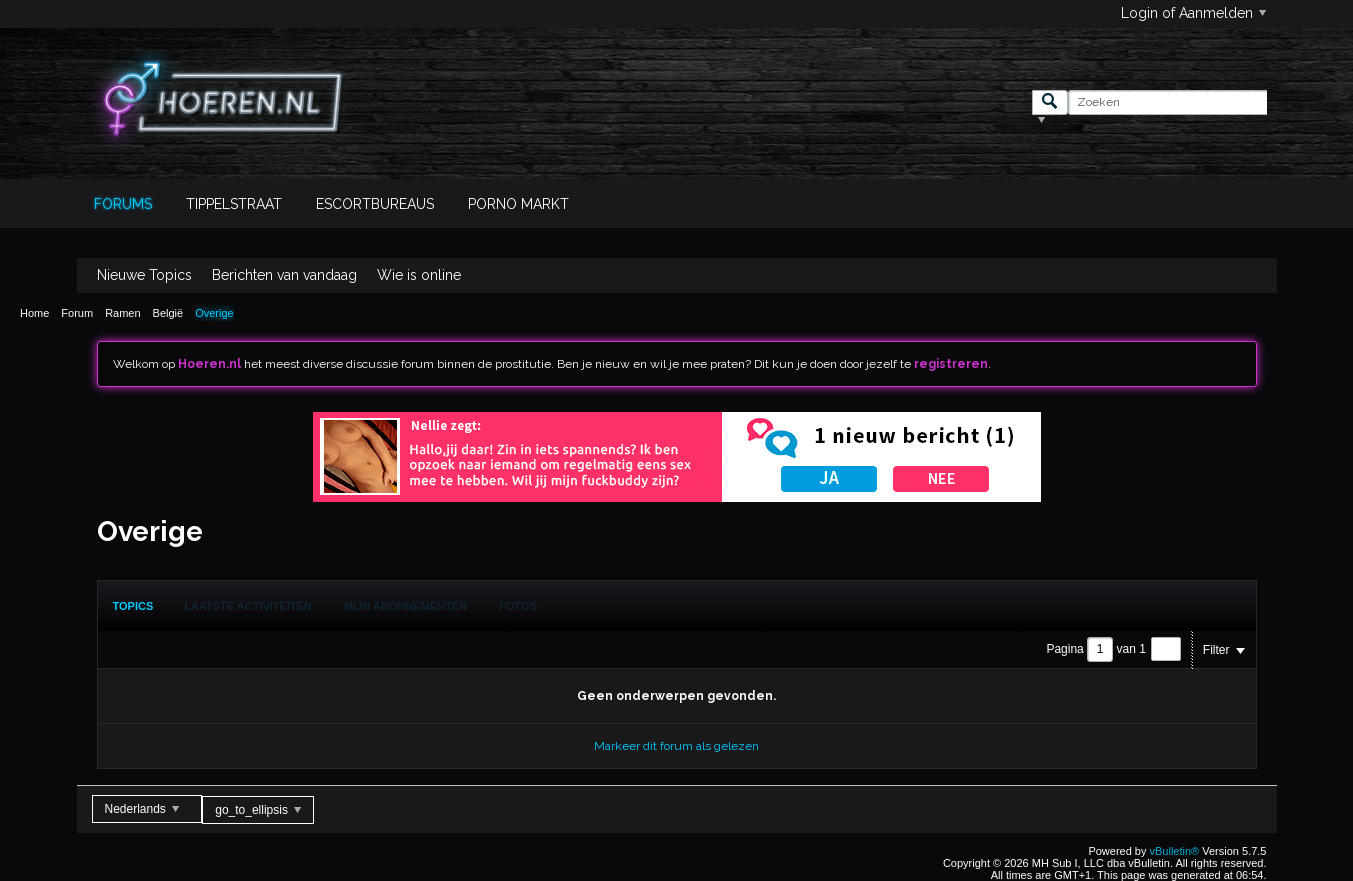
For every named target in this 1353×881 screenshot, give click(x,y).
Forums (123, 204)
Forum (77, 313)
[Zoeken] (1167, 102)
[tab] (133, 606)
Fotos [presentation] (518, 606)
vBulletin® (1175, 851)
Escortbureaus (375, 204)
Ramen (122, 313)
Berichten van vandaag (284, 275)
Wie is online (419, 275)
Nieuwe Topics (144, 275)
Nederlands (142, 809)
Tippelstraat (234, 204)
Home (34, 313)
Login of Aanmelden (1193, 13)
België (168, 313)
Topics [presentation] (133, 606)
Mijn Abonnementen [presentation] (405, 606)
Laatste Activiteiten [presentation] (248, 606)
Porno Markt (518, 204)
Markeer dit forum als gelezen (676, 746)
